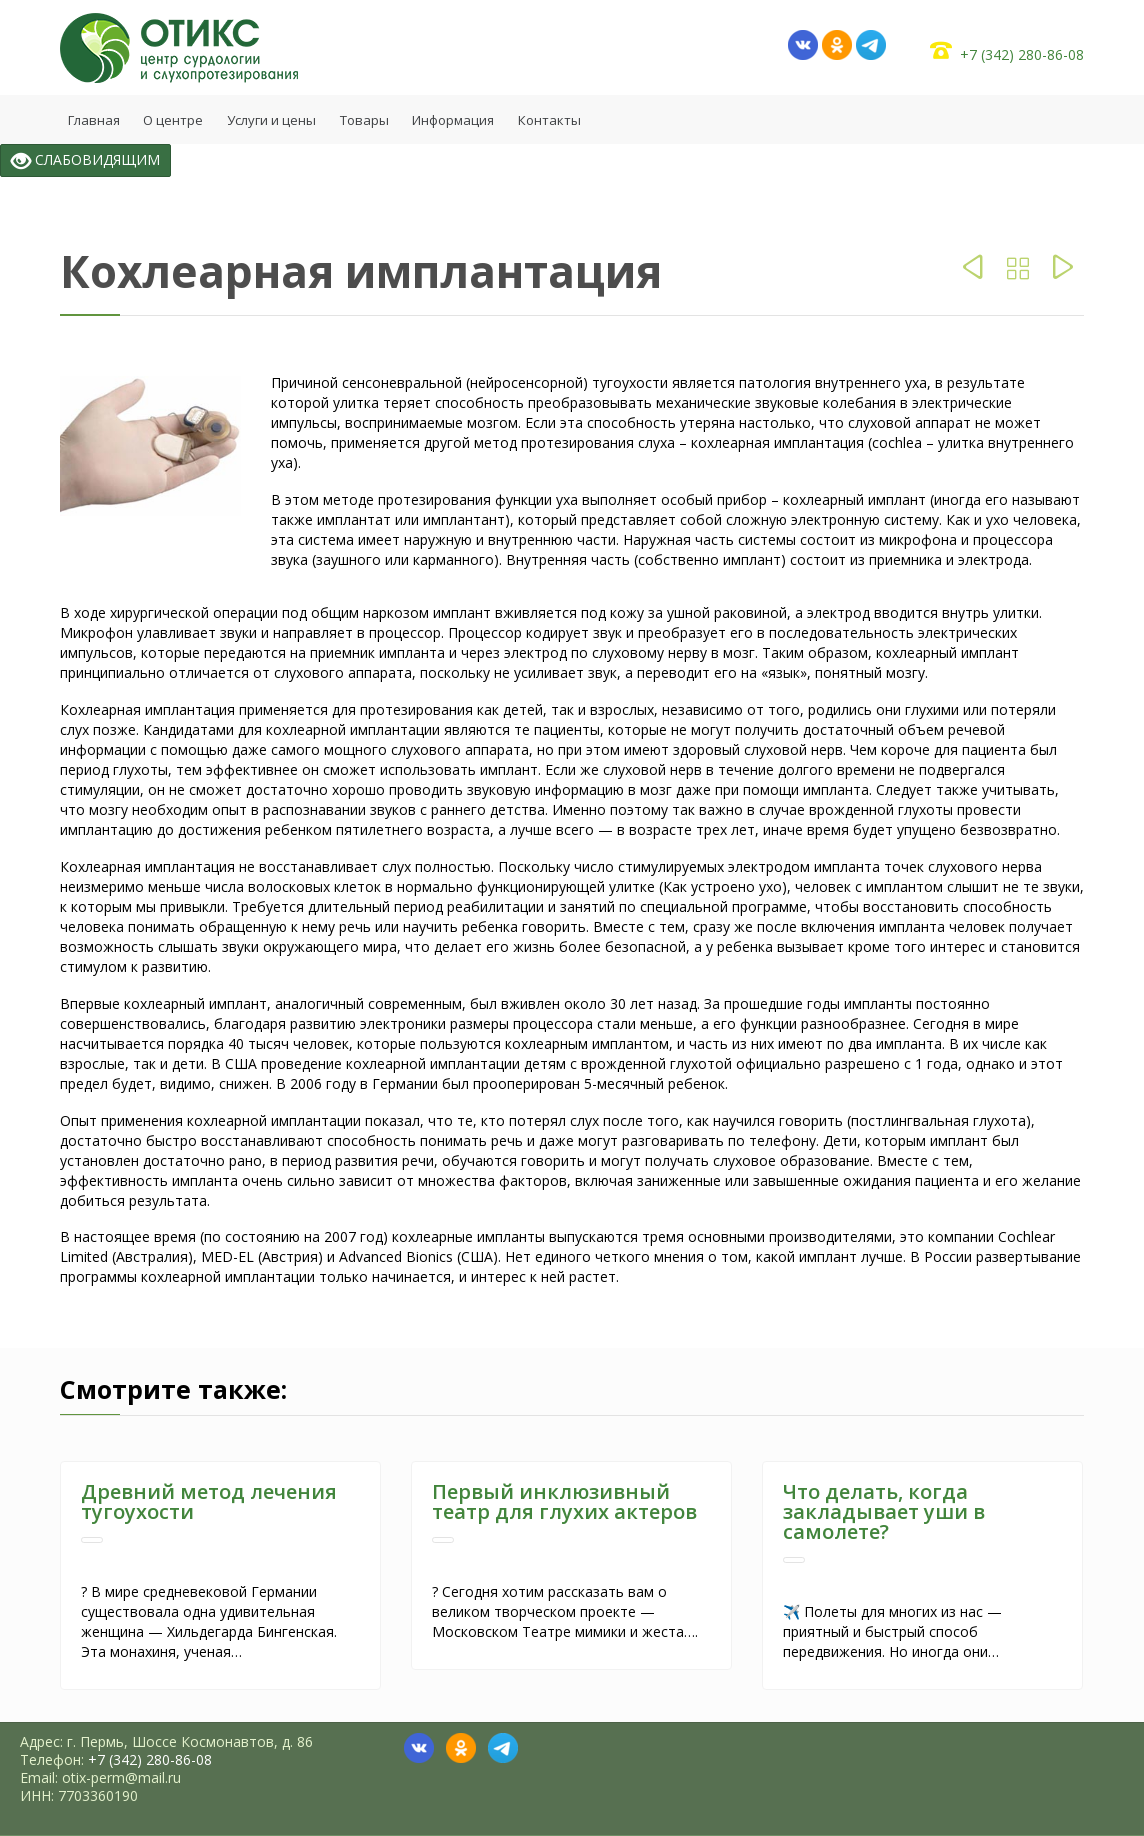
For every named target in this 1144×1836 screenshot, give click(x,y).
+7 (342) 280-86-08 (1022, 54)
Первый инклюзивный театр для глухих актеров (564, 1501)
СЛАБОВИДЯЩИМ (85, 160)
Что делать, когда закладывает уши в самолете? (884, 1511)
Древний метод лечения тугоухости (209, 1501)
